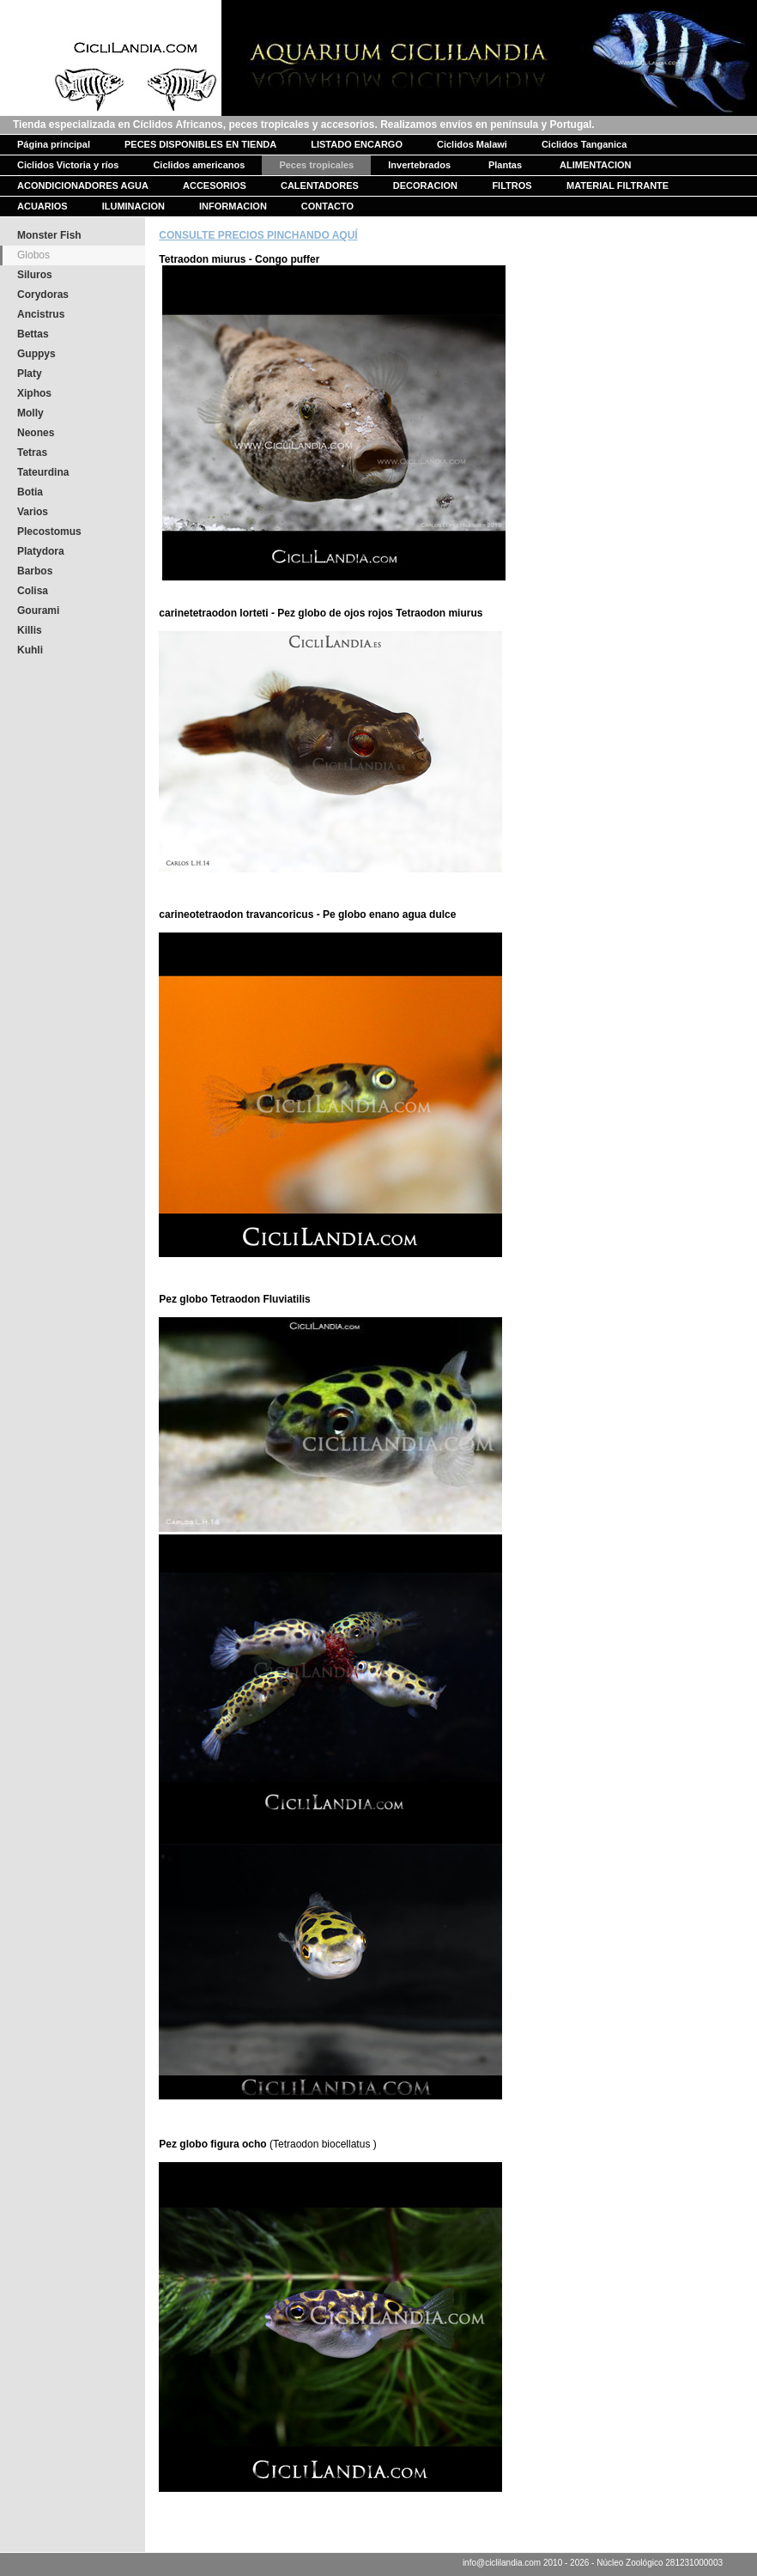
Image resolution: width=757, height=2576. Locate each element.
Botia (30, 492)
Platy (29, 374)
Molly (30, 413)
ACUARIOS (42, 206)
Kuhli (30, 650)
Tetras (32, 453)
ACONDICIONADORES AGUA (82, 185)
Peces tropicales (316, 165)
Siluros (34, 275)
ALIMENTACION (596, 165)
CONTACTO (327, 206)
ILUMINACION (133, 206)
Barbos (34, 571)
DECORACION (425, 185)
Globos (33, 255)
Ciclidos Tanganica (584, 144)
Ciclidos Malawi (472, 144)
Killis (29, 630)
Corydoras (43, 295)
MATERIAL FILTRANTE (617, 185)
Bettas (33, 334)
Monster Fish (49, 235)
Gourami (38, 611)
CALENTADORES (320, 185)
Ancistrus (40, 314)
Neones (35, 433)
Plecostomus (49, 532)
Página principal (53, 144)
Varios (32, 512)
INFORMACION (233, 206)
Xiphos (34, 393)
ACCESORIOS (214, 185)
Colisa (32, 591)
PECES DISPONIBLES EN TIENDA (200, 144)
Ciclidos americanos (199, 165)
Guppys (36, 354)
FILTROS (511, 185)
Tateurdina (43, 472)
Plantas (505, 165)
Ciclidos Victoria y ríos (67, 165)
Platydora (40, 551)
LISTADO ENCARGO (357, 144)
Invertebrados (419, 165)
